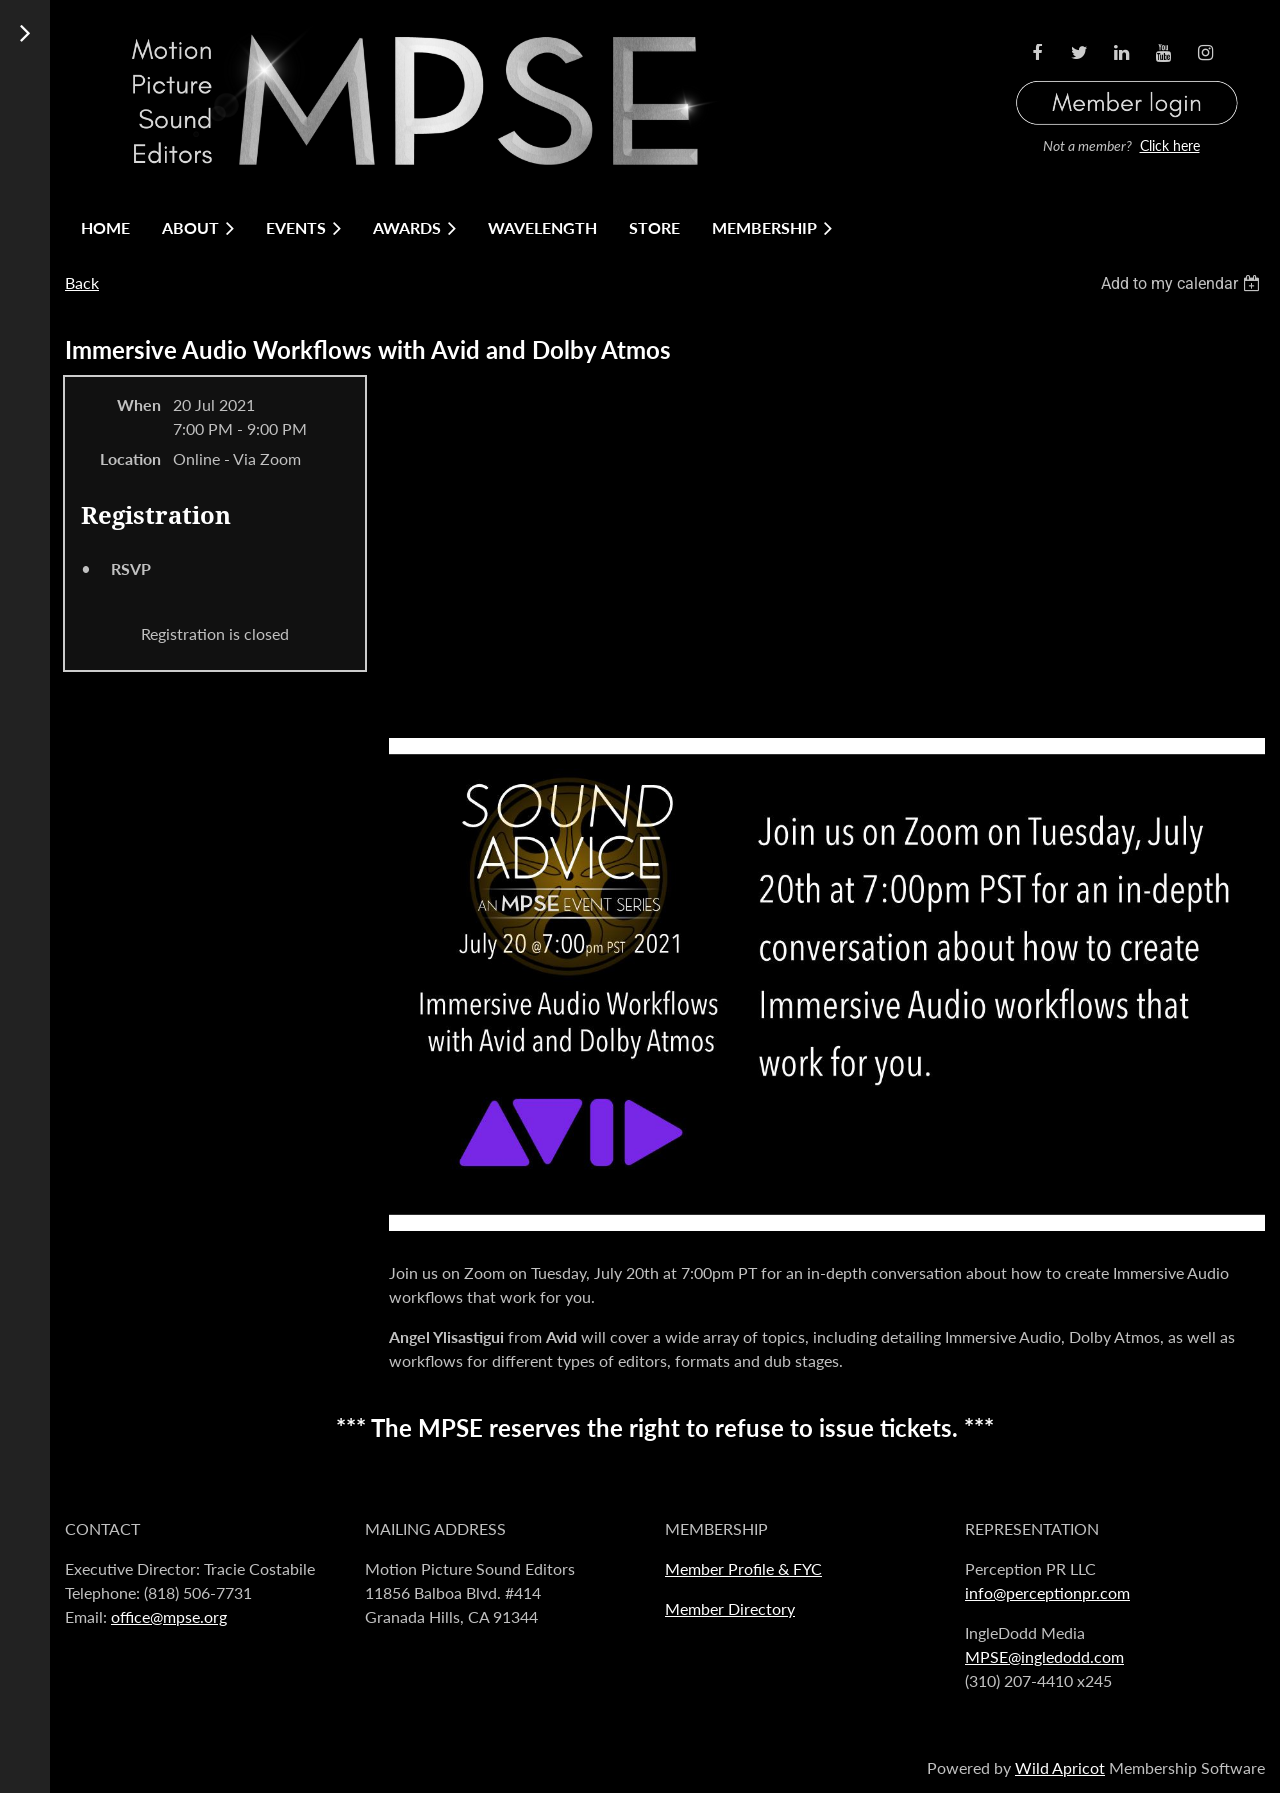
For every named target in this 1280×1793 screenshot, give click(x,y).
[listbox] (1183, 283)
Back (82, 282)
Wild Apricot (1060, 1767)
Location (130, 458)
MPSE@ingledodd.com (1044, 1656)
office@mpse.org (169, 1616)
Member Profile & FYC (743, 1568)
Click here (1170, 145)
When (139, 404)
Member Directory (730, 1608)
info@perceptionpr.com (1047, 1592)
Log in (1127, 78)
